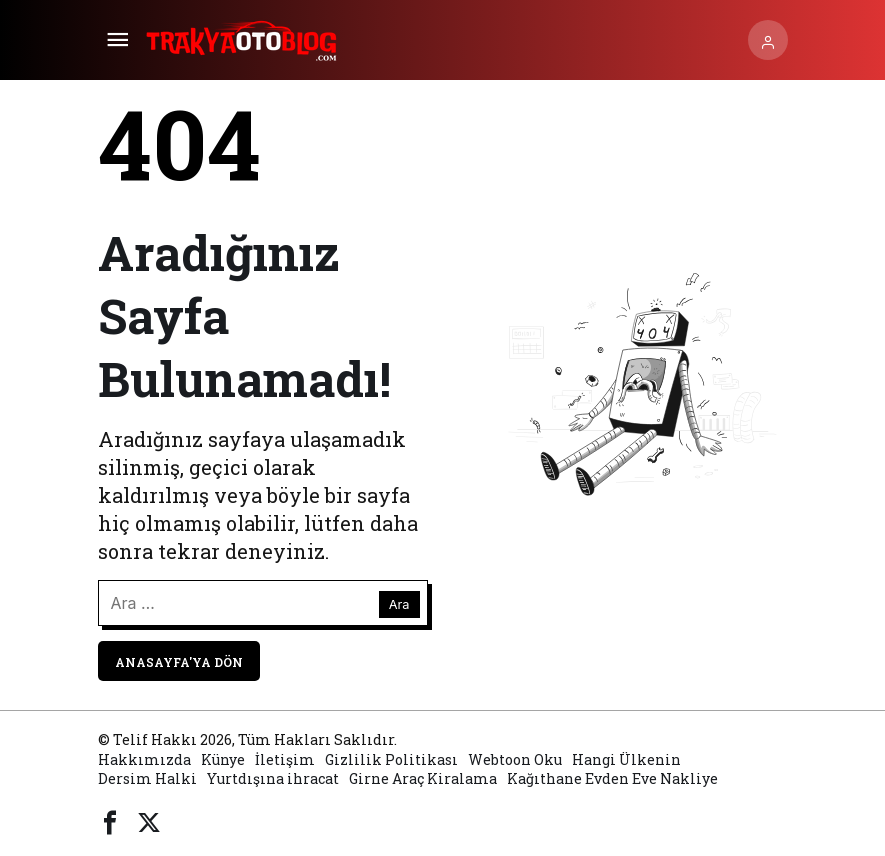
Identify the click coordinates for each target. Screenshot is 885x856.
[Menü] (118, 40)
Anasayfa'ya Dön (179, 662)
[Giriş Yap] (768, 40)
